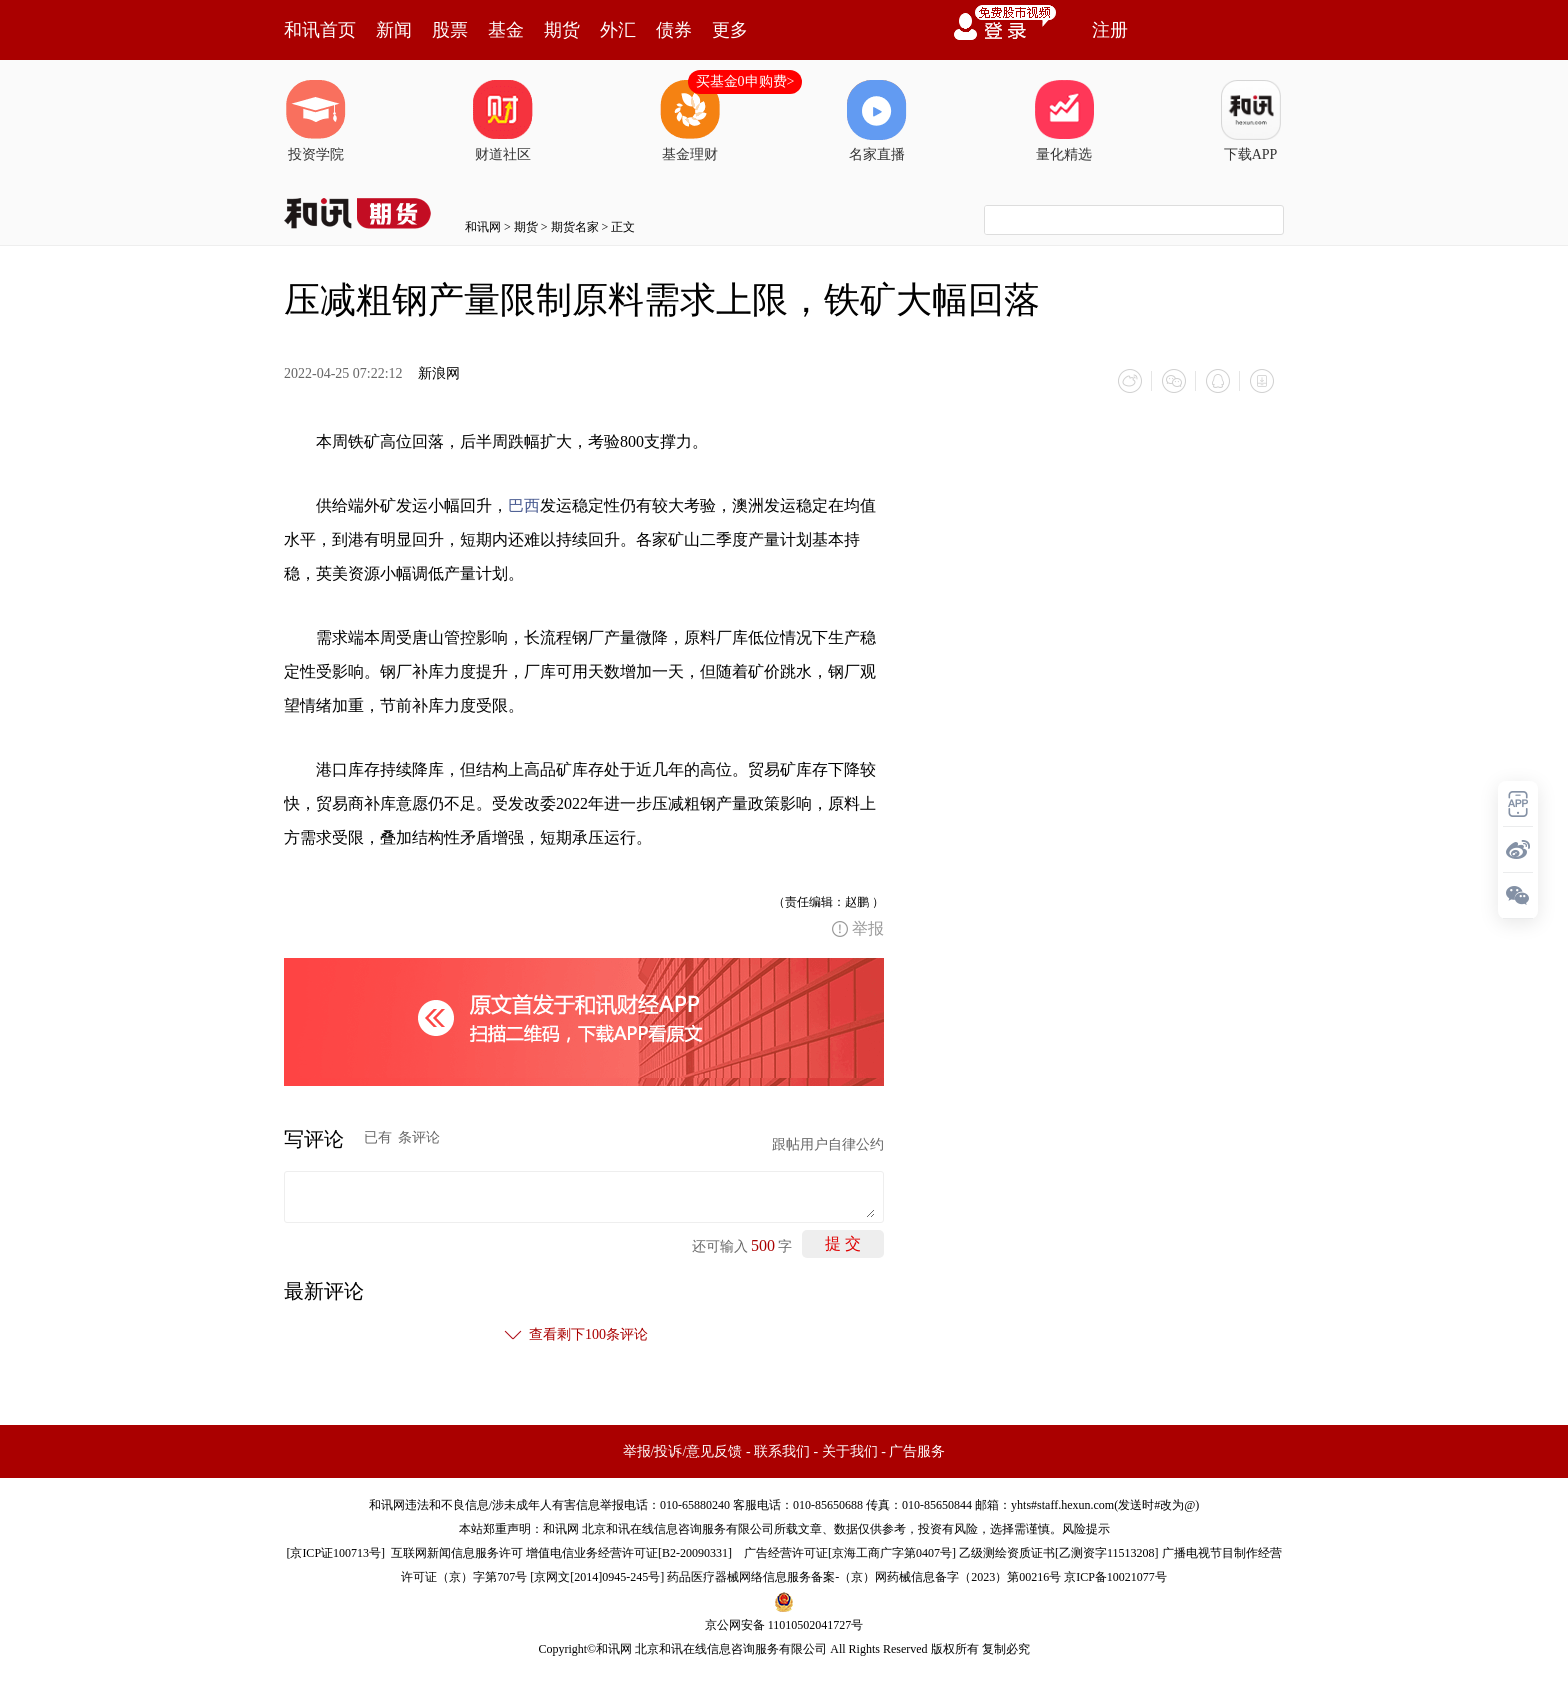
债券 (674, 30)
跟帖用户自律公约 (828, 1144)
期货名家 (575, 227)
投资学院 (316, 121)
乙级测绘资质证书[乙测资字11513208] (1059, 1553)
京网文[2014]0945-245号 (597, 1577)
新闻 (394, 30)
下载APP (1251, 121)
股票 (450, 30)
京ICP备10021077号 (1115, 1577)
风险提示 (1086, 1529)
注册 (1110, 30)
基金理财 (690, 121)
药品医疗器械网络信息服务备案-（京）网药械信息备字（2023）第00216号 (864, 1577)
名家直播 (877, 121)
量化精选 (1064, 121)
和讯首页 (320, 30)
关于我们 (850, 1451)
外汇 (618, 30)
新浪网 (439, 373)
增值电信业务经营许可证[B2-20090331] (629, 1553)
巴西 (524, 505)
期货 (562, 30)
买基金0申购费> (745, 81)
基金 (506, 30)
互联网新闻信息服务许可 (457, 1553)
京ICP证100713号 (335, 1553)
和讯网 (483, 227)
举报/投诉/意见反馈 (683, 1451)
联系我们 (782, 1451)
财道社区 (503, 121)
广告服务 (917, 1451)
